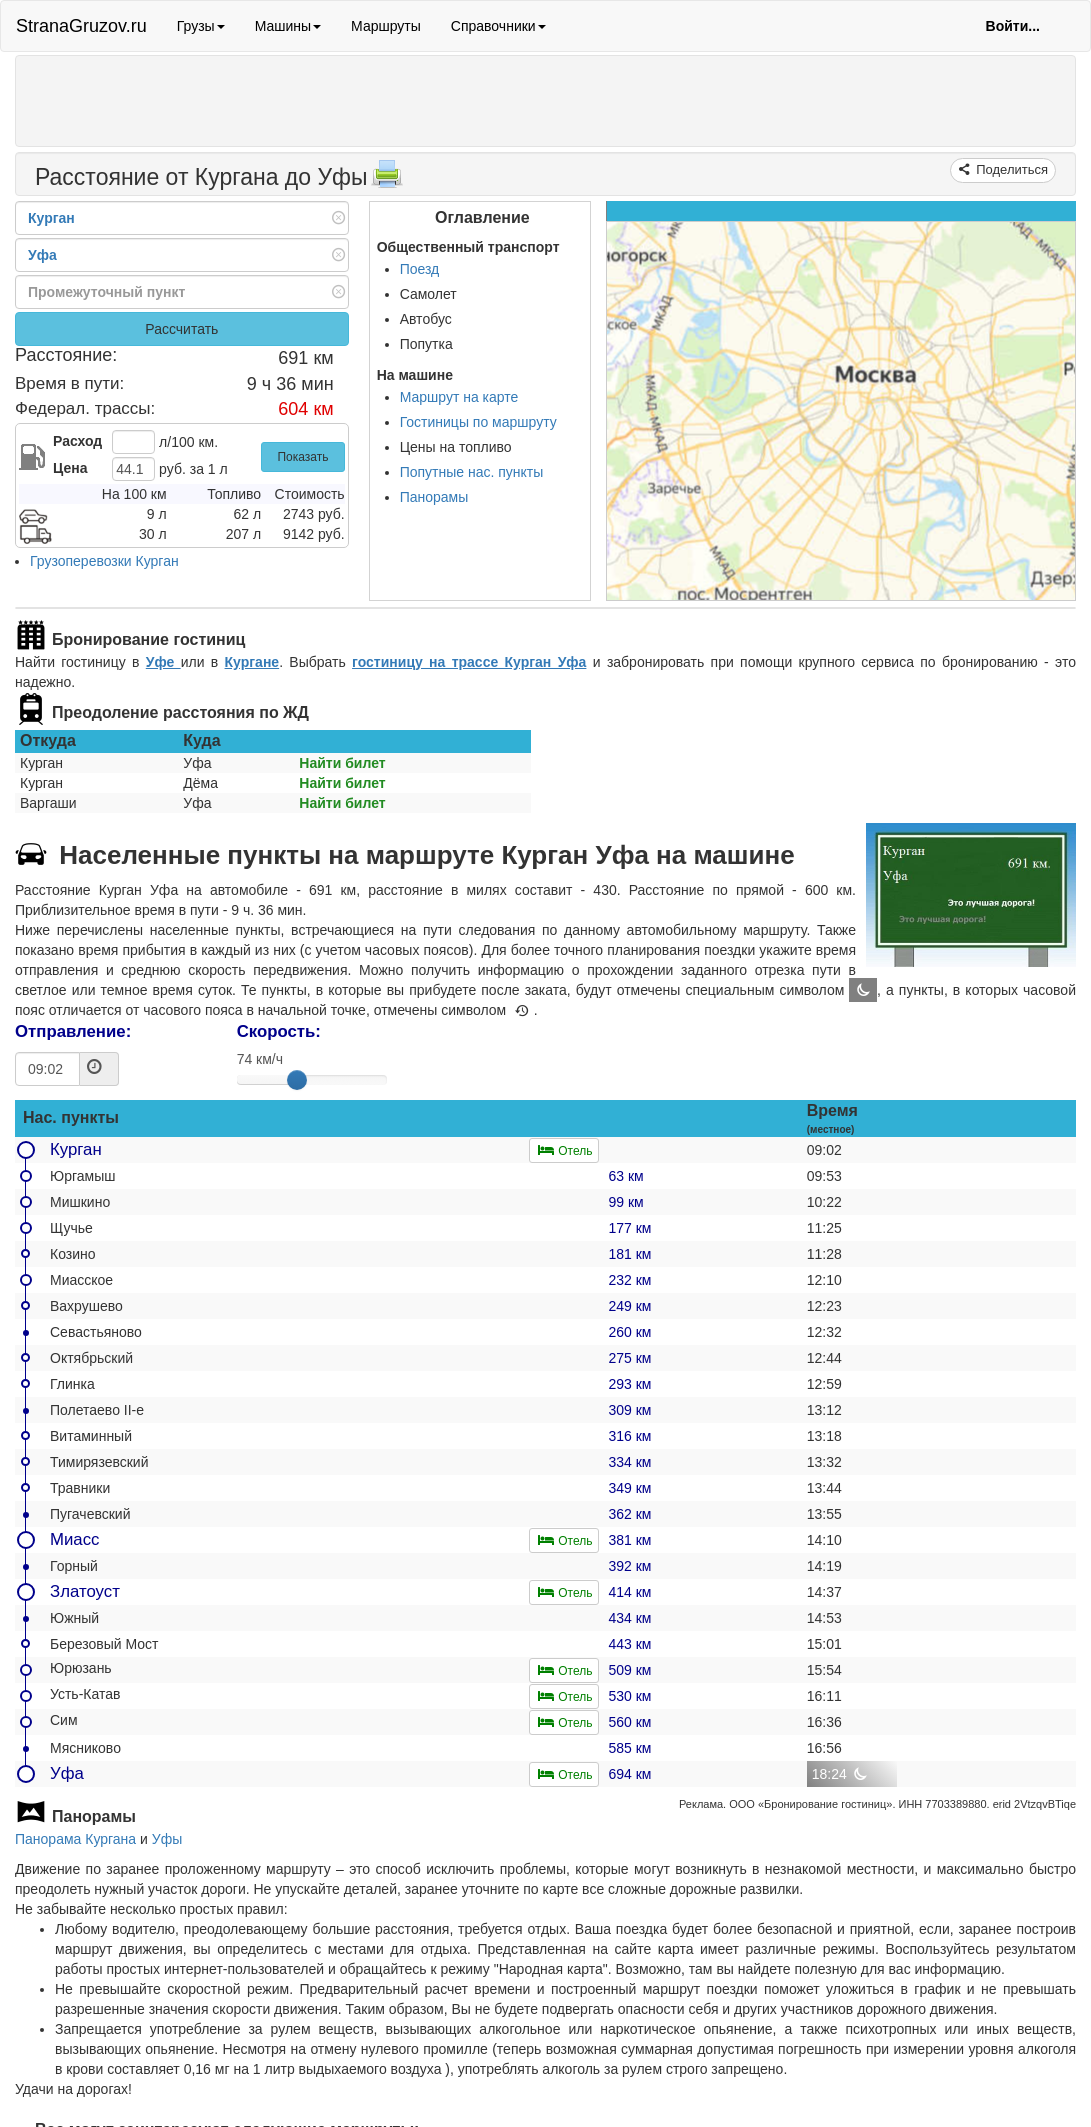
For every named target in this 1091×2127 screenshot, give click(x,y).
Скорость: (279, 1031)
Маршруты (386, 26)
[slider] (297, 1080)
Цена (70, 468)
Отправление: (73, 1031)
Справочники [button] (498, 26)
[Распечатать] (387, 180)
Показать (302, 457)
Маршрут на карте (459, 397)
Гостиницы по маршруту (478, 422)
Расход (77, 441)
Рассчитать (181, 329)
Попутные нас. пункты (472, 472)
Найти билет (342, 763)
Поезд (420, 269)
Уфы (167, 1839)
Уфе (163, 662)
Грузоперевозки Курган (104, 561)
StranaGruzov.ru (81, 26)
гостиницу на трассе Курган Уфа (469, 662)
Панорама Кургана (75, 1839)
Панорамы (434, 497)
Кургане (252, 662)
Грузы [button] (201, 26)
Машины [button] (288, 26)
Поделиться (1010, 169)
